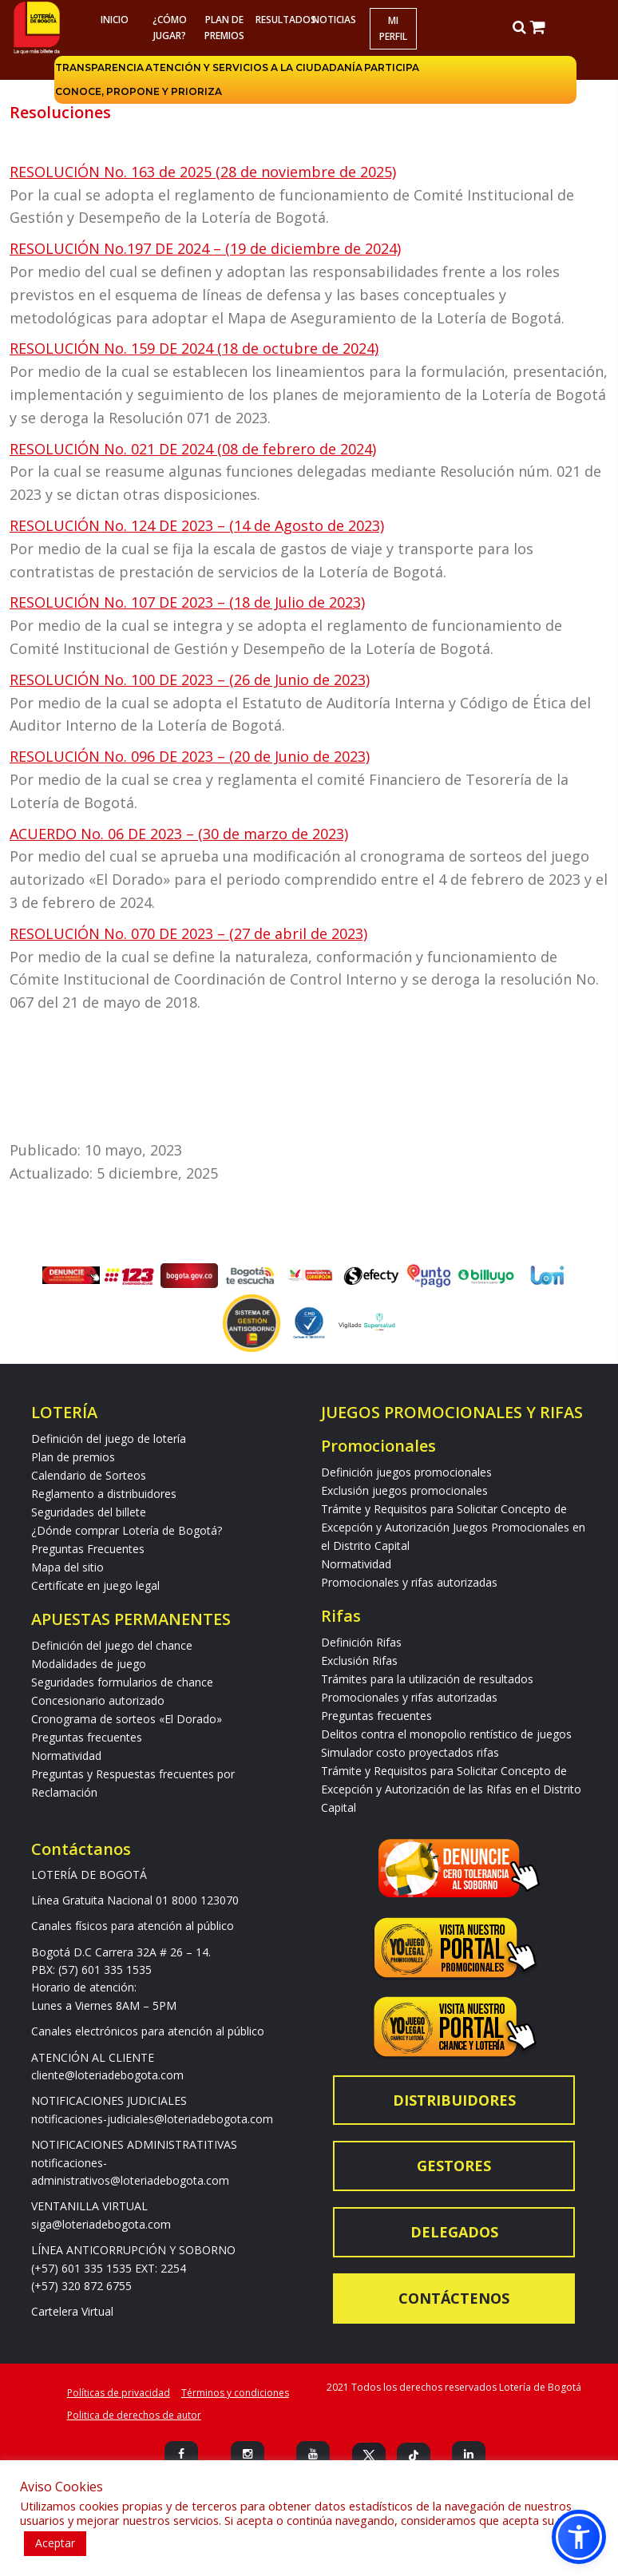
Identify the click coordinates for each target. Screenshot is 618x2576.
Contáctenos (453, 2298)
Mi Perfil (393, 28)
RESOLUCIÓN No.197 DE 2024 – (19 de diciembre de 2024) (205, 248)
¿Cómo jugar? (169, 27)
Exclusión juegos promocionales (404, 1490)
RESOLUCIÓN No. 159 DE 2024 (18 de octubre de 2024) (194, 348)
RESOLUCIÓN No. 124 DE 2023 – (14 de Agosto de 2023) (197, 525)
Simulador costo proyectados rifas (410, 1752)
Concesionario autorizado (97, 1700)
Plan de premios (224, 27)
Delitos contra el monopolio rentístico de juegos (446, 1734)
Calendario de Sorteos (88, 1475)
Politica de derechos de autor (134, 2415)
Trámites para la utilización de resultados (427, 1678)
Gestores (454, 2165)
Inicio (115, 19)
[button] (579, 2537)
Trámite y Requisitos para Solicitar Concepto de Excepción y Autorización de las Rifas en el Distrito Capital (451, 1789)
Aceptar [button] (55, 2542)
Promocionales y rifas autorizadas (409, 1582)
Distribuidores (454, 2100)
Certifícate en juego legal (95, 1585)
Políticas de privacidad (118, 2393)
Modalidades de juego (88, 1663)
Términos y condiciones (235, 2393)
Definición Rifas (361, 1642)
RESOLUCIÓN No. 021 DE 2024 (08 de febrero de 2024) (193, 448)
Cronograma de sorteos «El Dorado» (126, 1718)
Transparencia (99, 67)
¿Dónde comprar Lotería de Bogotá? (126, 1530)
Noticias (334, 19)
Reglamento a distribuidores (103, 1493)
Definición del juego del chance (111, 1645)
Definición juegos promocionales (406, 1472)
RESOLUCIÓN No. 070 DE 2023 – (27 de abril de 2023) (188, 933)
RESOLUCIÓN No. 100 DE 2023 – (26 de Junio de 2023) (190, 679)
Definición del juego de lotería (108, 1438)
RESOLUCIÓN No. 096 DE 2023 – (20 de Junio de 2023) (190, 756)
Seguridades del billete (88, 1512)
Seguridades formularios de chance (122, 1682)
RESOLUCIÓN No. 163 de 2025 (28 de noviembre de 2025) (203, 171)
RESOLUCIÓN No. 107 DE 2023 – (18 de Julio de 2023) (187, 602)
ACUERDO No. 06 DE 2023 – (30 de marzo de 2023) (179, 833)
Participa (391, 67)
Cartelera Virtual (72, 2311)
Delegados (454, 2231)
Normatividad (66, 1755)
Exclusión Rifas (359, 1660)
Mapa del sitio (67, 1567)
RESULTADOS (281, 19)
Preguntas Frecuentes (88, 1548)
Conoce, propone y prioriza (138, 91)
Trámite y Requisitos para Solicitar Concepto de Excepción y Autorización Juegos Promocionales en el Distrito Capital (453, 1527)
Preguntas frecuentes (86, 1737)
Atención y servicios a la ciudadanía (253, 67)
